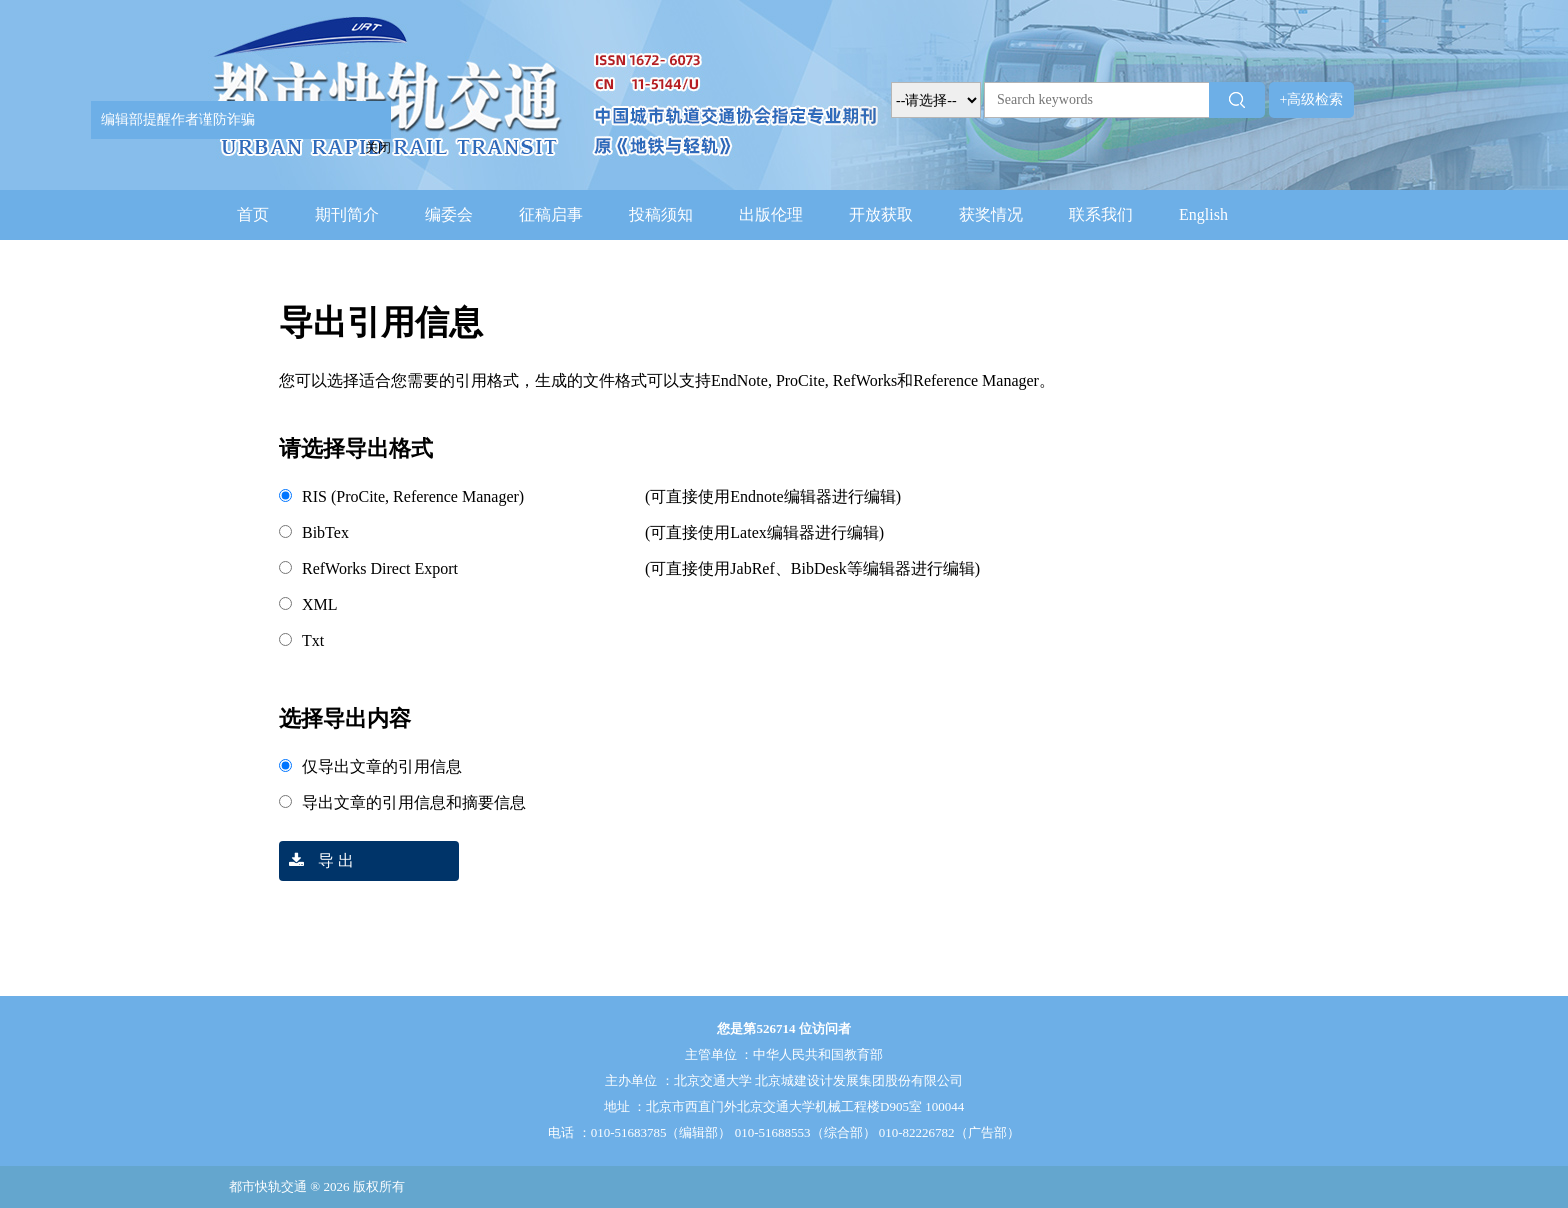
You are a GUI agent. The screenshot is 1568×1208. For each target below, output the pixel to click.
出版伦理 (771, 214)
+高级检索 (1312, 99)
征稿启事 (551, 214)
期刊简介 (347, 214)
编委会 (449, 214)
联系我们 (1101, 214)
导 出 (316, 860)
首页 (253, 214)
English (1203, 214)
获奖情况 (991, 214)
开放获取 (881, 214)
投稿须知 (661, 214)
